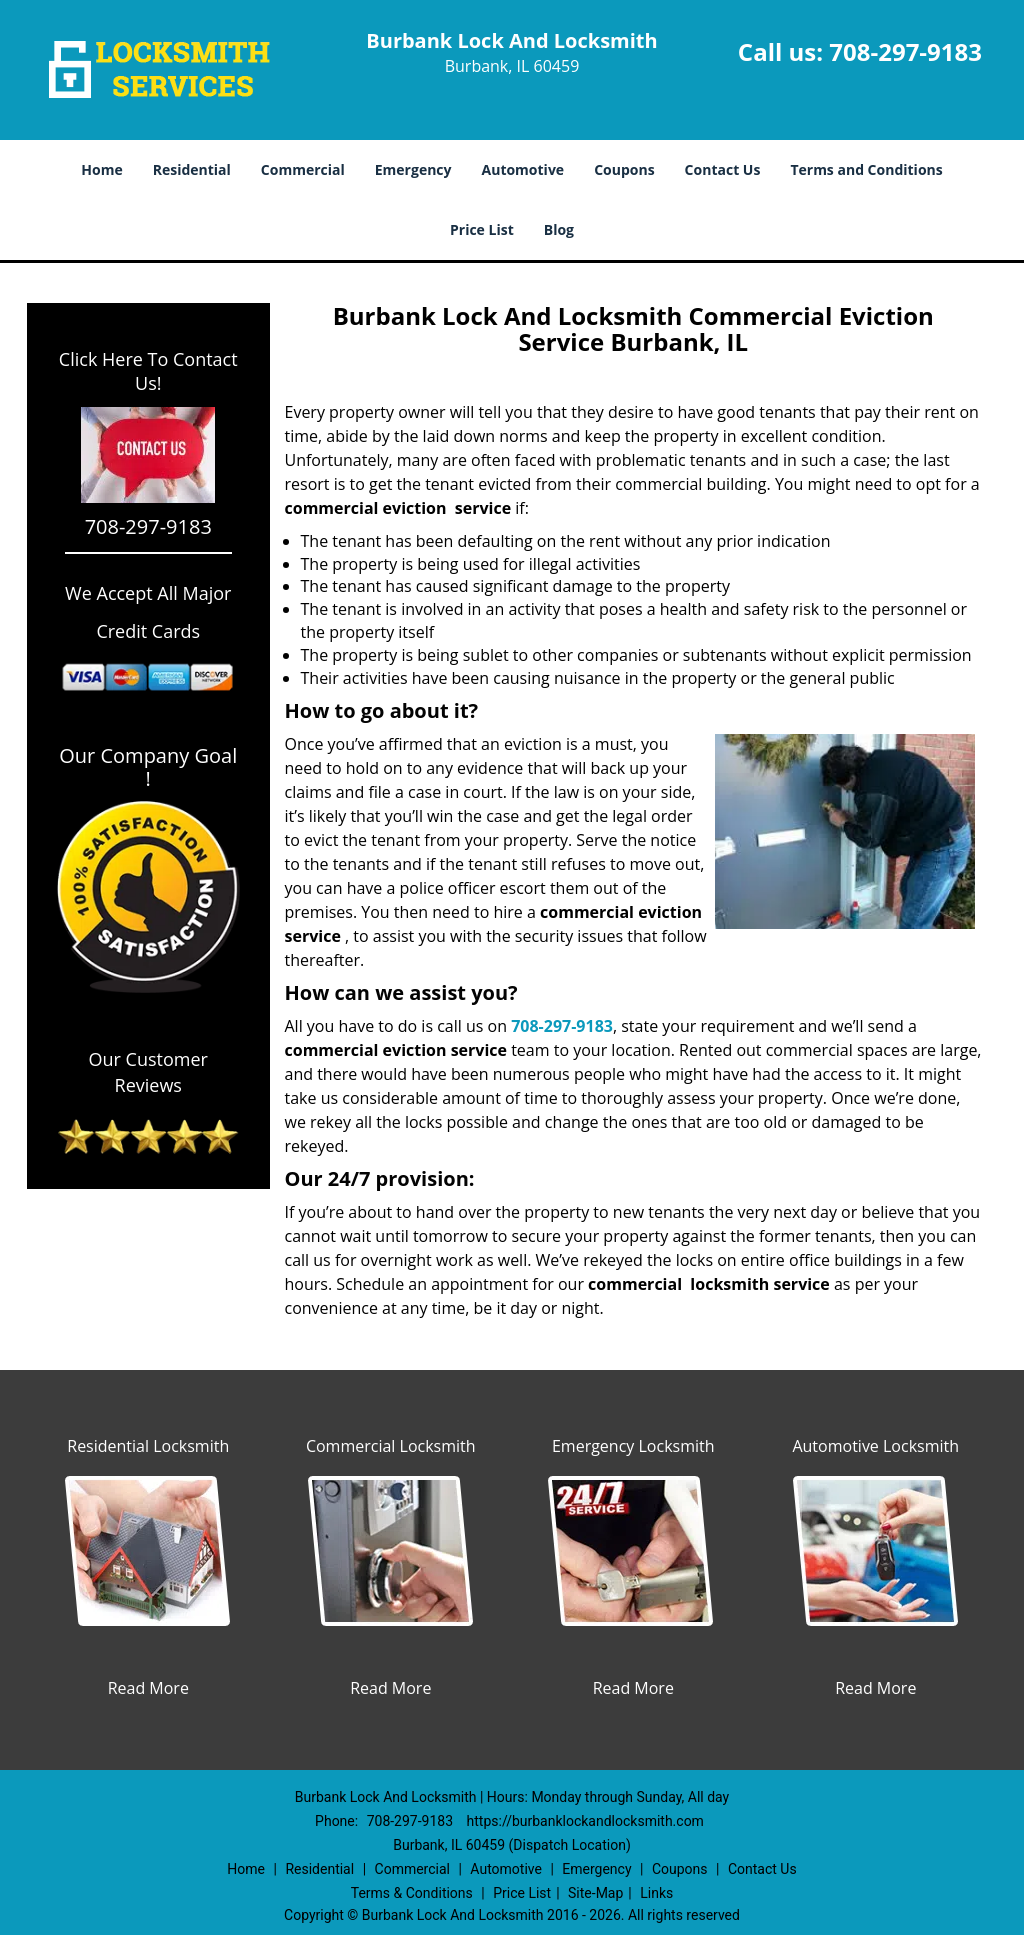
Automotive (523, 169)
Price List (482, 229)
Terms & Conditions (412, 1893)
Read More (148, 1688)
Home (101, 169)
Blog (559, 229)
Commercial (303, 169)
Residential (192, 169)
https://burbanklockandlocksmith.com (585, 1821)
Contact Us (723, 169)
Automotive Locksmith (875, 1446)
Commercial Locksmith (391, 1446)
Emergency (413, 169)
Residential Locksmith (148, 1446)
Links (656, 1893)
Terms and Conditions (866, 169)
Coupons (624, 169)
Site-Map (595, 1893)
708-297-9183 (905, 51)
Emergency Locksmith (633, 1446)
